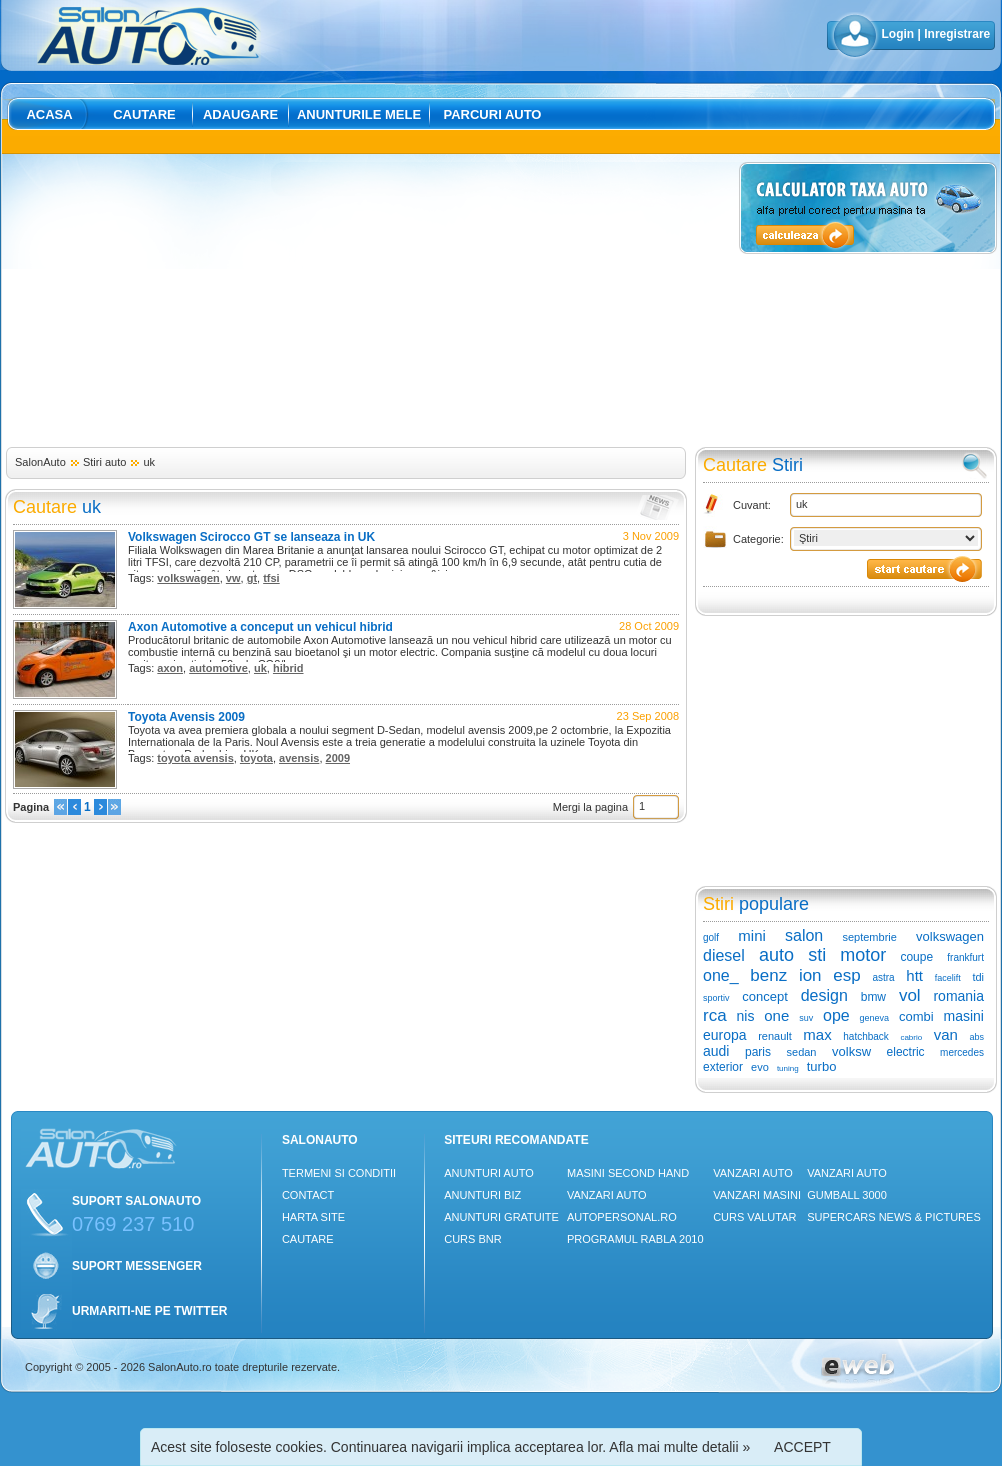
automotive (218, 668)
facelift (948, 978)
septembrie (869, 937)
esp (846, 975)
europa (725, 1035)
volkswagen (188, 578)
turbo (822, 1066)
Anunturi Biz (482, 1195)
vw (233, 578)
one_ (721, 975)
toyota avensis (195, 758)
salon (804, 935)
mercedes (962, 1052)
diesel (724, 955)
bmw (873, 997)
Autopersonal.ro (622, 1217)
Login (898, 34)
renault (775, 1036)
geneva (875, 1018)
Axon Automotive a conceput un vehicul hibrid (260, 627)
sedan (802, 1052)
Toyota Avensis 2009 (186, 717)
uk (149, 462)
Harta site (313, 1217)
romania (958, 996)
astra (883, 977)
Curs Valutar (754, 1217)
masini (964, 1016)
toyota (256, 758)
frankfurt (965, 957)
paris (758, 1052)
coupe (916, 957)
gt (252, 578)
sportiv (716, 998)
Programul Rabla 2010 (635, 1239)
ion (810, 975)
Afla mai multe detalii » (679, 1447)
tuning (788, 1068)
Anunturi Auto (489, 1173)
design (824, 995)
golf (711, 937)
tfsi (271, 578)
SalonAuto (40, 462)
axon (170, 668)
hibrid (288, 668)
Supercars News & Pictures (894, 1217)
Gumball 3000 (847, 1195)
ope (836, 1015)
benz (768, 975)
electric (906, 1052)
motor (863, 955)
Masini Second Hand (628, 1173)
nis (745, 1016)
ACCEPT (802, 1447)
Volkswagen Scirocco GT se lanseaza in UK (251, 537)
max (817, 1034)
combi (916, 1016)
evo (760, 1067)
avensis (299, 758)
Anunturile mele (359, 114)
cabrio (911, 1037)
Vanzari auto (607, 1195)
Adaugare (240, 114)
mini (752, 935)
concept (765, 996)
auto (776, 955)
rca (715, 1015)
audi (716, 1051)
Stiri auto (104, 462)
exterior (723, 1067)
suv (806, 1018)
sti (817, 955)
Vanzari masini (757, 1195)
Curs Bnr (472, 1239)
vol (910, 995)
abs (977, 1037)
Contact (308, 1195)
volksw (851, 1051)
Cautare (144, 114)
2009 (338, 758)
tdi (978, 977)
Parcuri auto (493, 114)
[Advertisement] (331, 302)
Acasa (49, 114)
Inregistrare (957, 34)
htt (914, 975)
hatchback (866, 1036)
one (776, 1015)
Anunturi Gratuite (501, 1217)
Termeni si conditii (339, 1173)
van (946, 1034)
